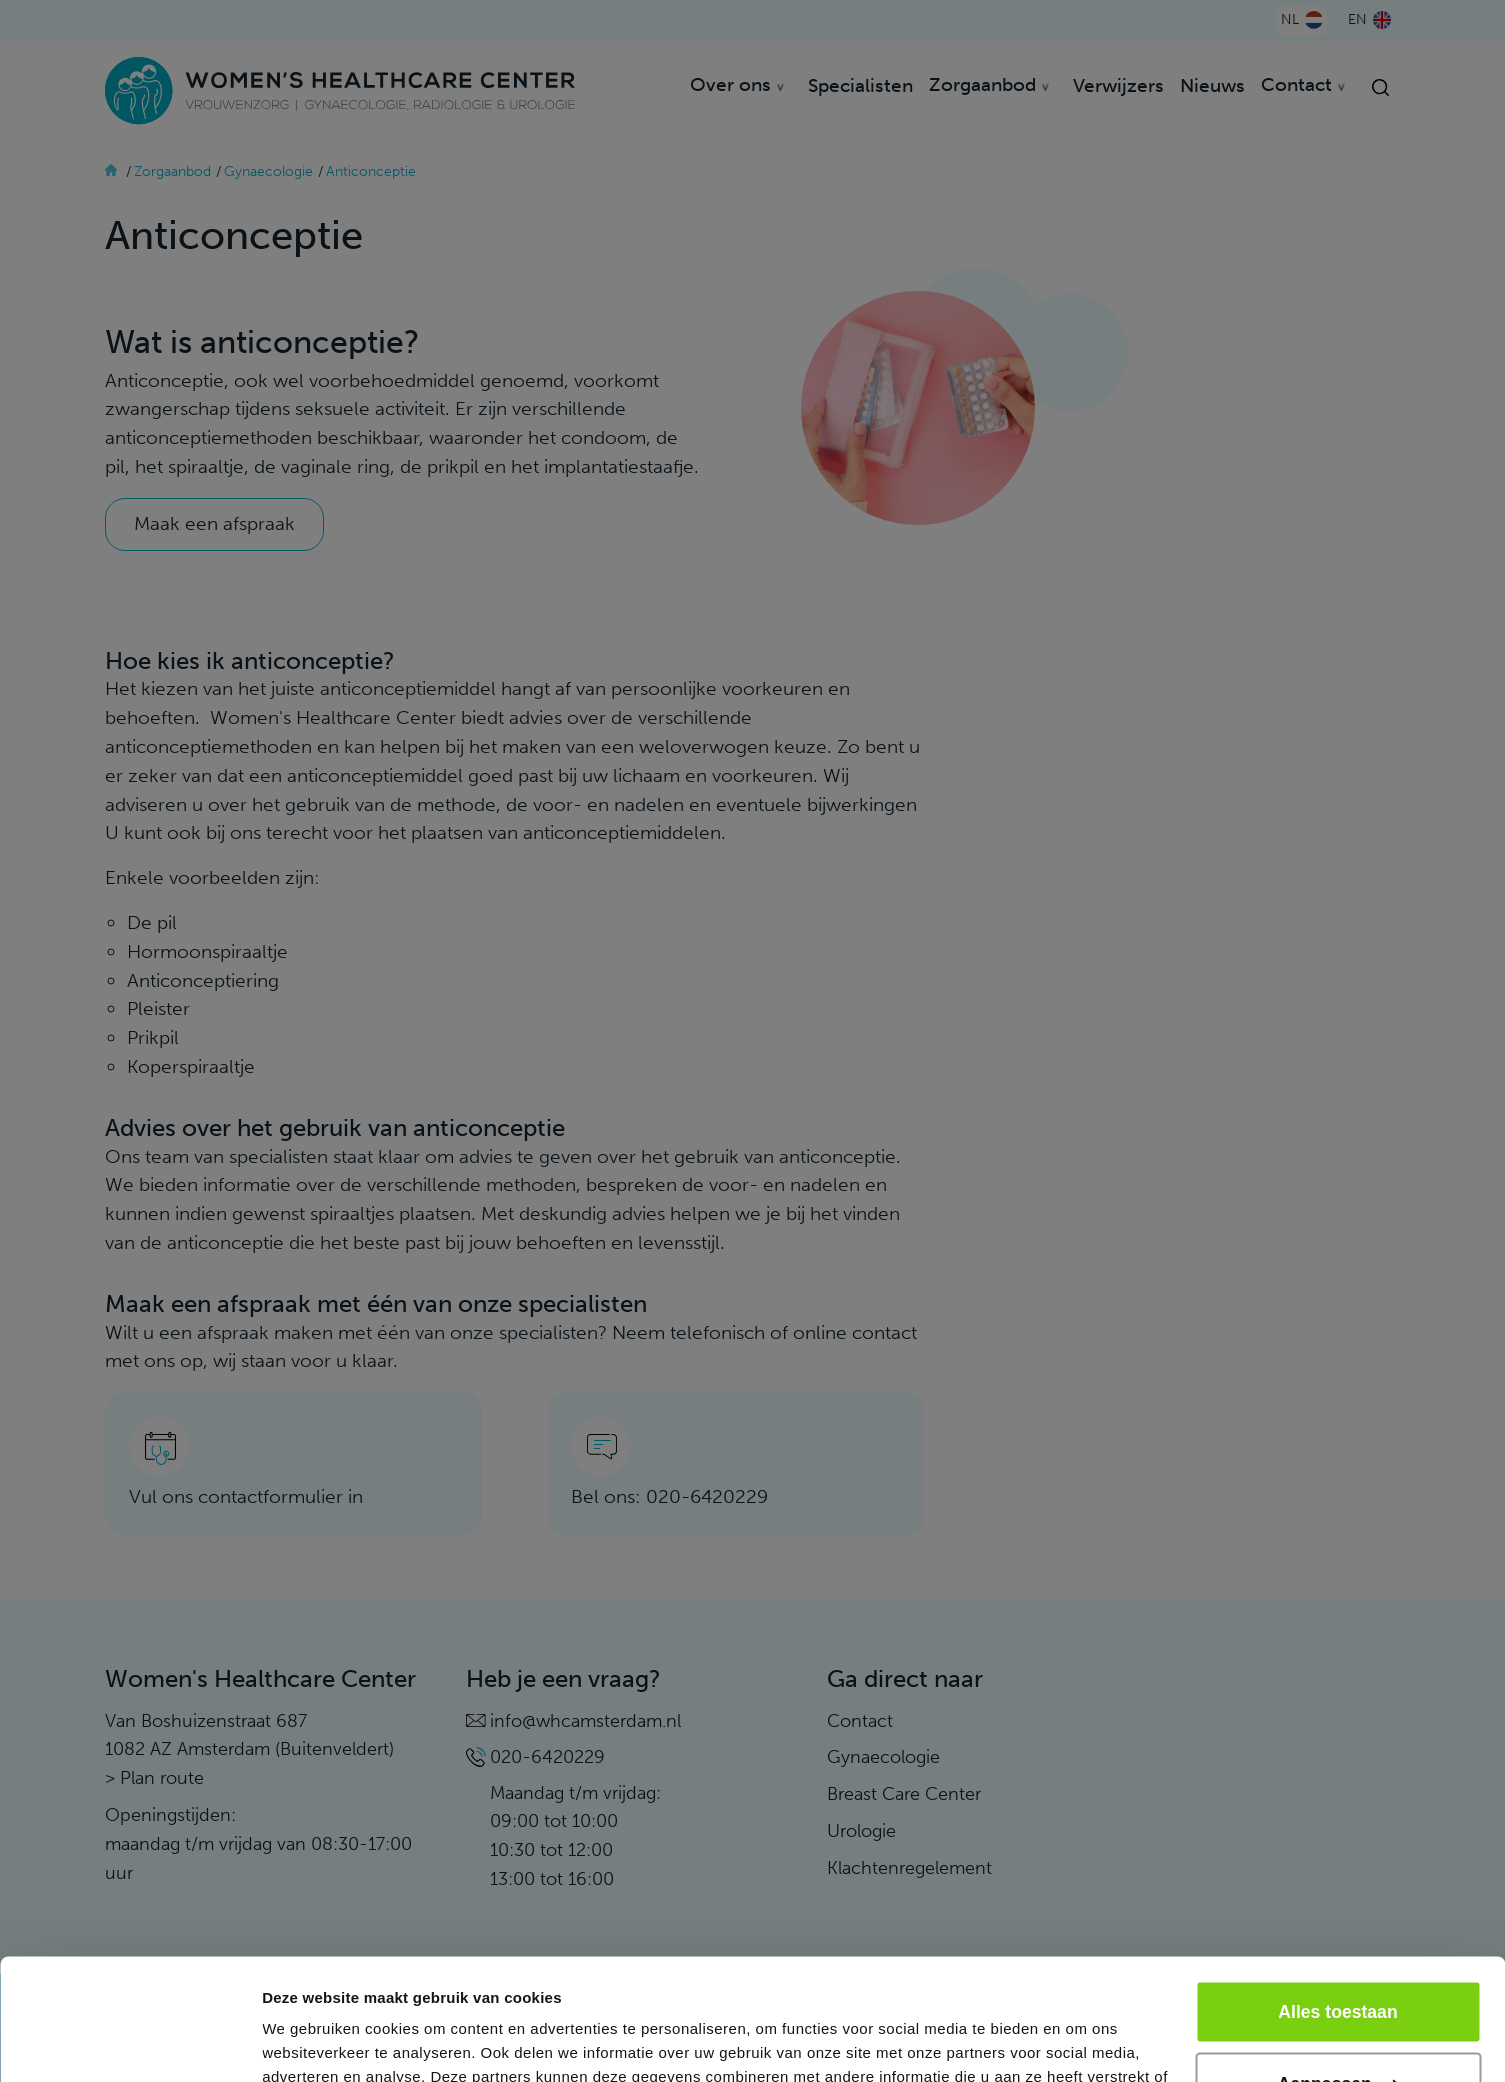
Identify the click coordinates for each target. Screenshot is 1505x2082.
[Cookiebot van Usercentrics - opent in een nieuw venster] (129, 2043)
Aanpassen (1339, 1970)
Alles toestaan (1337, 1898)
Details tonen (309, 2042)
